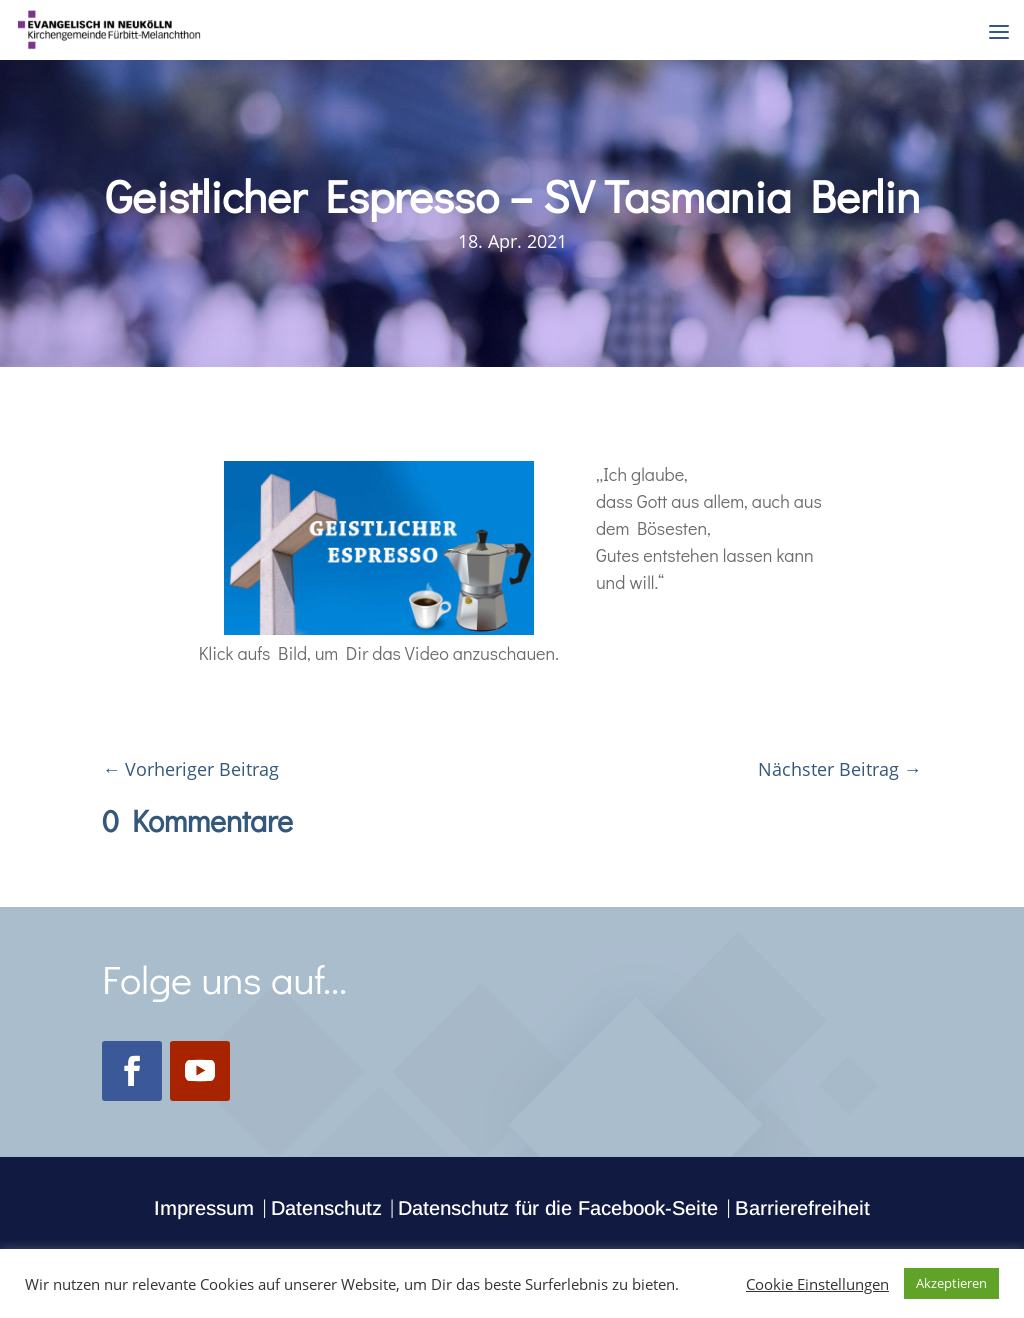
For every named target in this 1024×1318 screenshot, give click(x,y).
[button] (999, 32)
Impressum (204, 1208)
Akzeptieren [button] (951, 1283)
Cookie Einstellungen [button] (817, 1284)
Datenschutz (326, 1208)
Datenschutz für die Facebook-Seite (558, 1208)
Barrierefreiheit (802, 1208)
